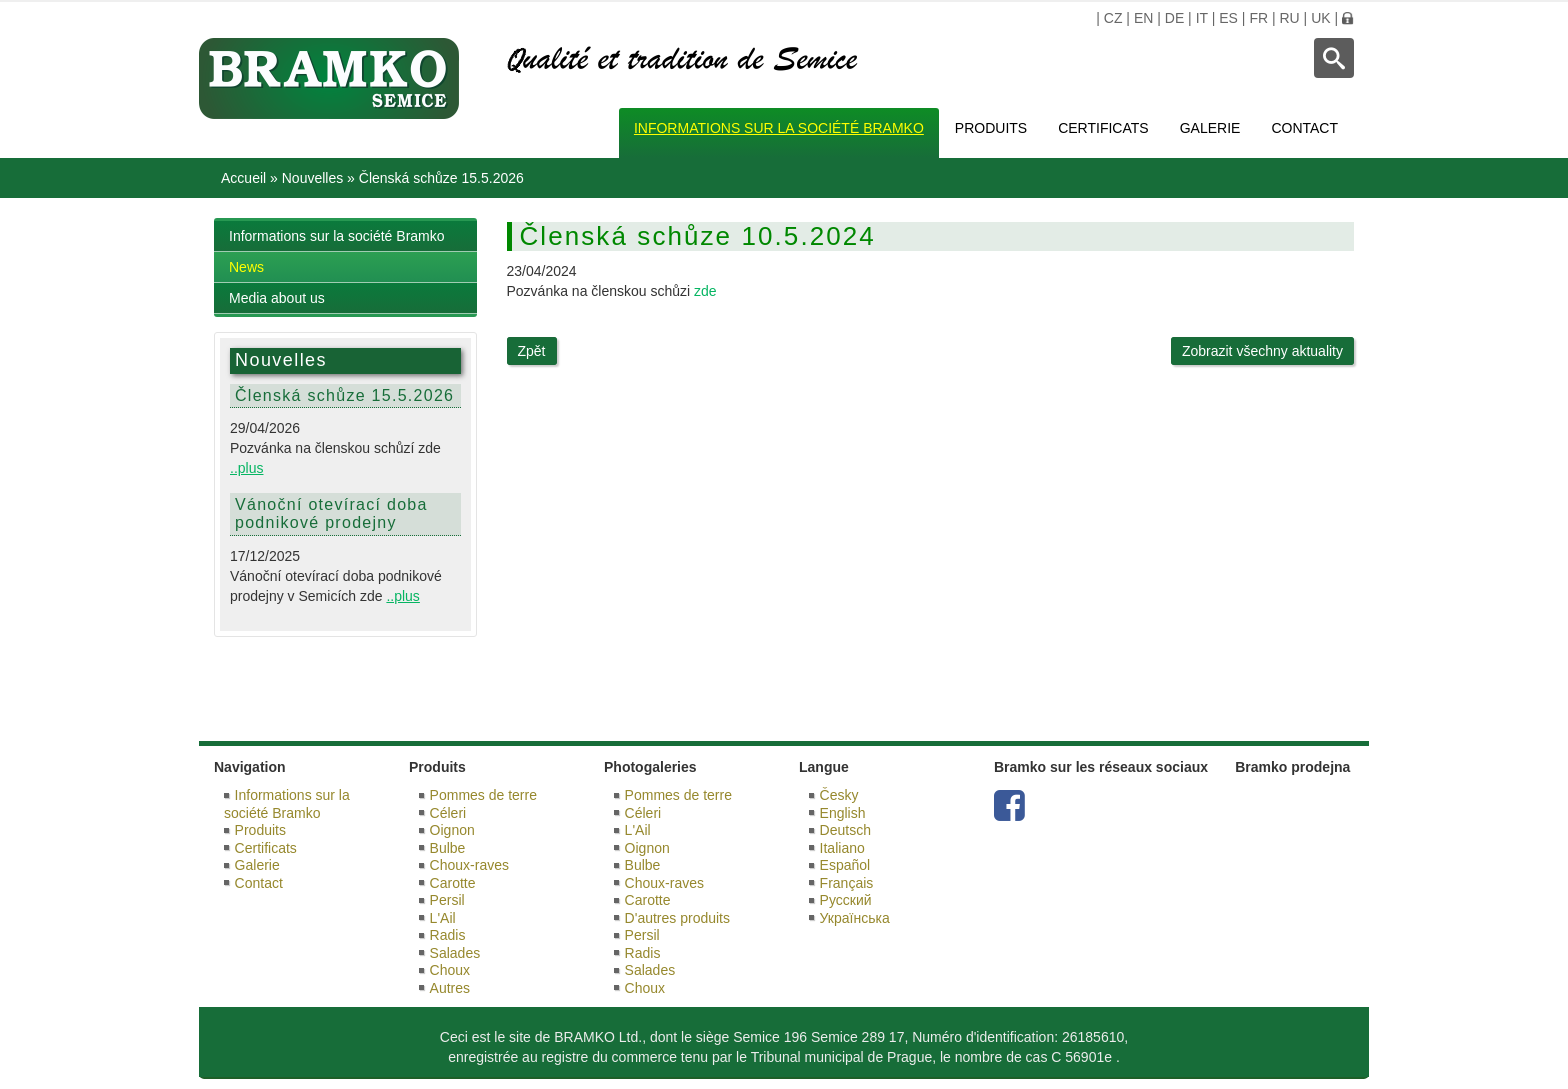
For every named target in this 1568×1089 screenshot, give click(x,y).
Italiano (842, 848)
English (843, 813)
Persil (447, 900)
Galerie (1210, 128)
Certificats (1103, 128)
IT (1202, 18)
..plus (246, 468)
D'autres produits (677, 918)
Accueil (243, 178)
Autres (450, 988)
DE (1174, 18)
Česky (839, 795)
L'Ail (443, 918)
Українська (855, 918)
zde (705, 291)
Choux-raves (469, 865)
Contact (1304, 128)
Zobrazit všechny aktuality (1262, 351)
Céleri (448, 813)
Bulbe (448, 848)
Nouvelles (312, 178)
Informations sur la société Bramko (779, 128)
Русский (846, 900)
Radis (448, 935)
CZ (1113, 18)
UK (1320, 18)
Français (847, 883)
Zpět (532, 351)
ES (1228, 18)
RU (1289, 18)
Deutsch (845, 830)
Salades (455, 953)
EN (1143, 18)
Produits (991, 128)
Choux (450, 970)
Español (845, 865)
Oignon (452, 830)
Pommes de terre (483, 795)
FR (1258, 18)
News (246, 267)
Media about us (277, 298)
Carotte (453, 883)
